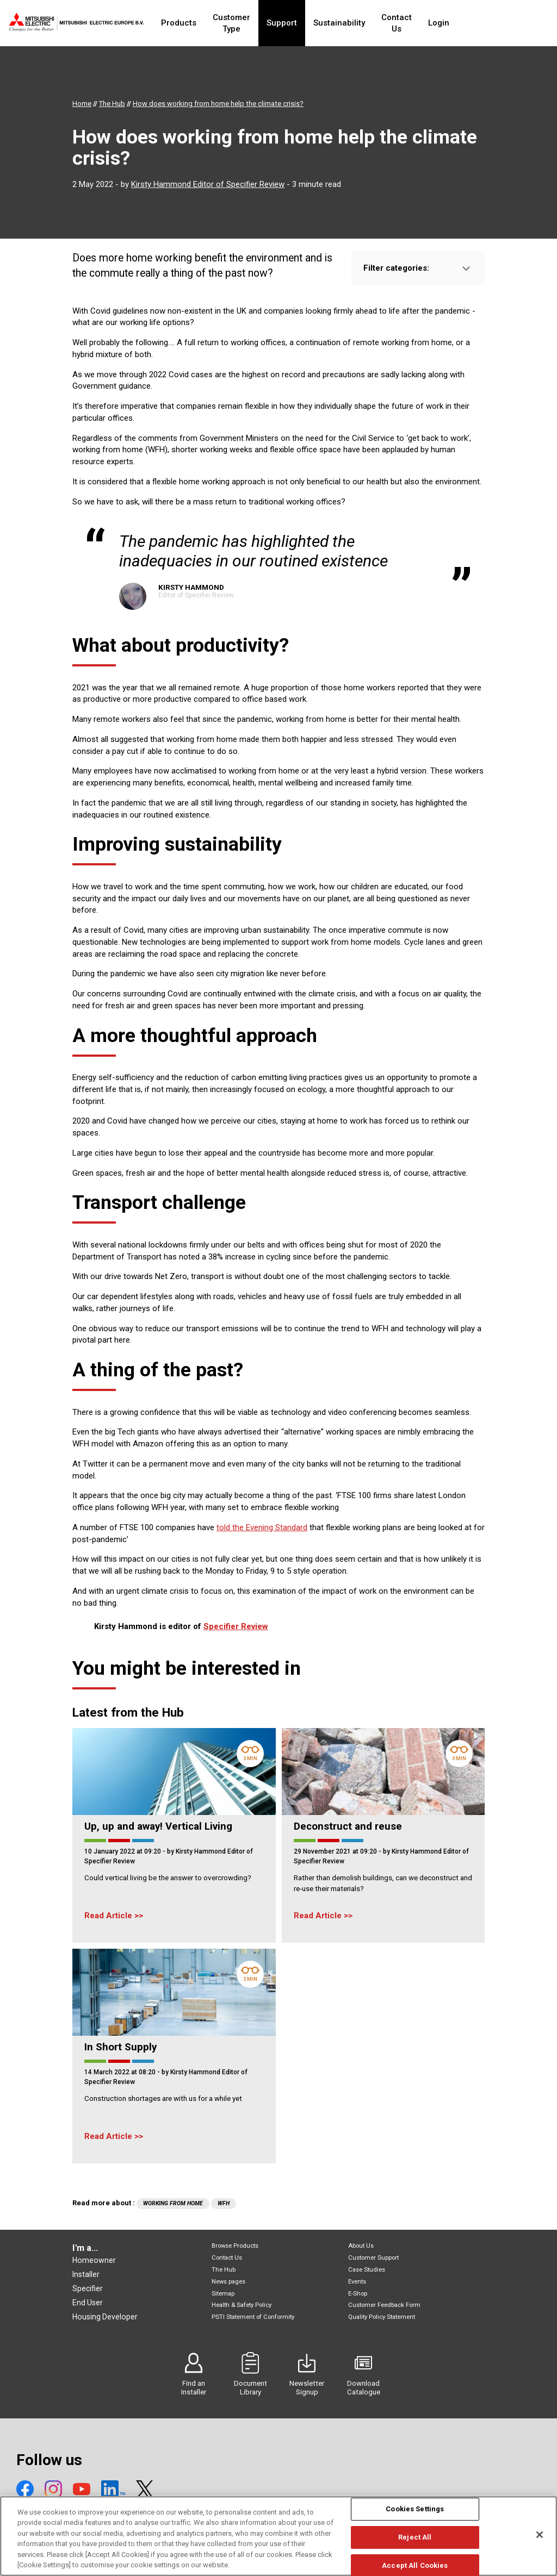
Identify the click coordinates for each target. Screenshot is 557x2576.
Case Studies (366, 2269)
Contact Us (430, 23)
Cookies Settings (415, 2513)
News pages (228, 2281)
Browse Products (235, 2245)
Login (477, 23)
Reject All (414, 2541)
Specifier (87, 2288)
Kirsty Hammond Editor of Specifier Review (207, 184)
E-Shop (357, 2293)
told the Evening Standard (261, 1527)
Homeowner (94, 2260)
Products (185, 23)
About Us (361, 2245)
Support (309, 23)
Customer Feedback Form (384, 2305)
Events (357, 2281)
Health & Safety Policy (241, 2305)
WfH (224, 2203)
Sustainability (366, 23)
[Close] (540, 2539)
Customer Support (373, 2257)
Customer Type (248, 23)
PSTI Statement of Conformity (253, 2317)
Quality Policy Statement (381, 2317)
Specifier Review (235, 1626)
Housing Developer (105, 2316)
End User (87, 2302)
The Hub (224, 2269)
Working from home (173, 2203)
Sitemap (223, 2293)
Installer (86, 2274)
